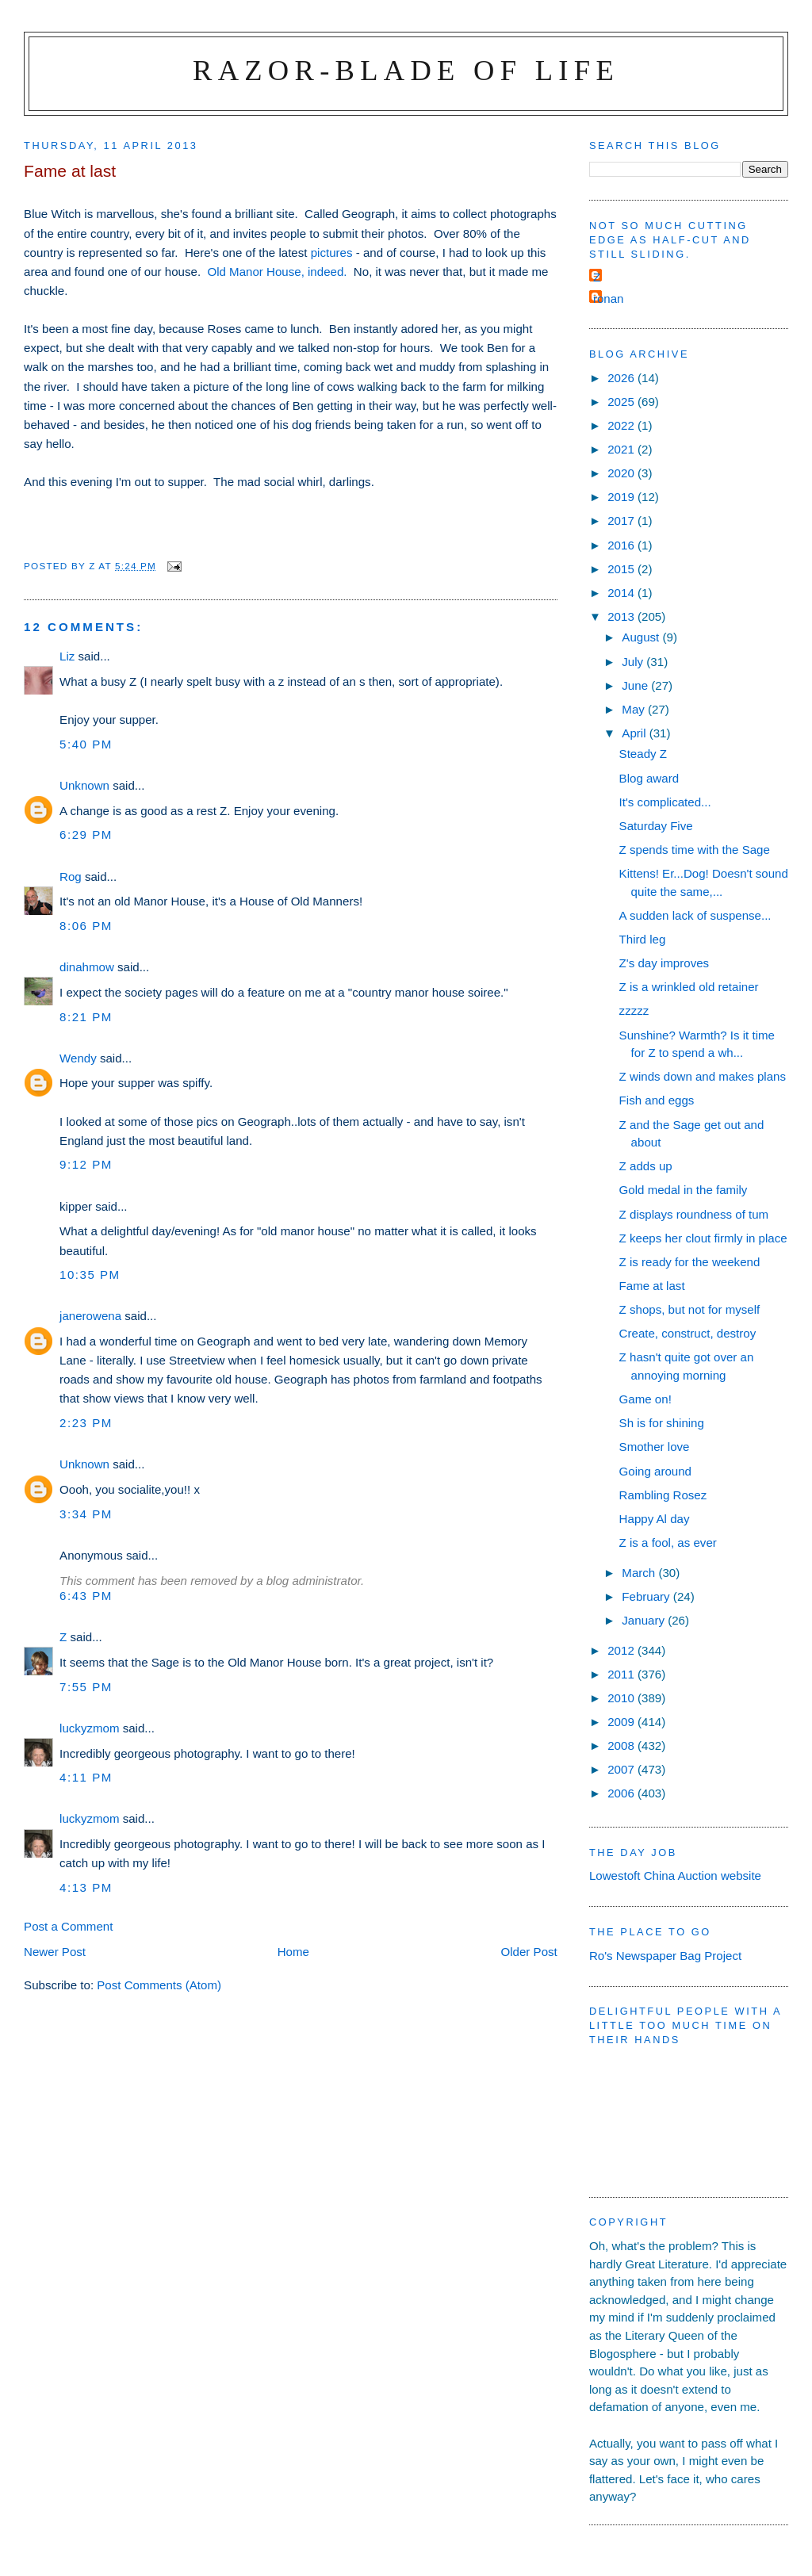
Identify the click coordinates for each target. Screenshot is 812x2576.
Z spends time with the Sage (694, 849)
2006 (622, 1793)
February (647, 1596)
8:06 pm (86, 925)
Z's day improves (664, 963)
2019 (622, 496)
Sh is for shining (661, 1423)
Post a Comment (68, 1926)
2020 (622, 473)
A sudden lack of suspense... (695, 915)
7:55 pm (86, 1687)
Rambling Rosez (663, 1495)
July (634, 661)
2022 (622, 425)
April (635, 733)
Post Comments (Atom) (159, 1985)
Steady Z (643, 753)
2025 (622, 401)
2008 (622, 1745)
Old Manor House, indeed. (277, 271)
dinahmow (86, 967)
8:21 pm (86, 1017)
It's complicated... (665, 802)
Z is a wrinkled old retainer (689, 986)
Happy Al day (654, 1518)
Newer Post (55, 1951)
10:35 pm (90, 1274)
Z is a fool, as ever (668, 1542)
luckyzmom (89, 1728)
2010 (622, 1698)
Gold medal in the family (683, 1189)
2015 (622, 569)
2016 (622, 545)
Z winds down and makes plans (702, 1076)
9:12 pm (86, 1164)
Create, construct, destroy (687, 1333)
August (642, 637)
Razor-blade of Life (406, 70)
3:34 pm (86, 1514)
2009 (622, 1721)
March (640, 1572)
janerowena (90, 1315)
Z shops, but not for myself (689, 1309)
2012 (622, 1650)
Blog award (649, 778)
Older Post (529, 1951)
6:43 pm (86, 1595)
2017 (622, 520)
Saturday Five (656, 826)
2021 (622, 449)
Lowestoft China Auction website (675, 1875)
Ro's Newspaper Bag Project (665, 1955)
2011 (622, 1674)
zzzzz (634, 1010)
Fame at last (652, 1285)
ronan (608, 298)
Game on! (645, 1399)
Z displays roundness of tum (694, 1214)
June (636, 685)
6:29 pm (86, 834)
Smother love (654, 1446)
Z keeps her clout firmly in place (703, 1238)
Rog (70, 876)
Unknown (84, 785)
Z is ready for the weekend (689, 1262)
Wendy (78, 1058)
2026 (622, 378)
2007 (622, 1769)
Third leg (642, 939)
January (645, 1620)
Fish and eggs (657, 1100)
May (635, 709)
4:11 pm (86, 1777)
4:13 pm (86, 1887)
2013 (622, 616)
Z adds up (645, 1166)
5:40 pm (86, 744)
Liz (67, 656)
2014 (622, 592)
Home (293, 1951)
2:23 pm (86, 1423)
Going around (655, 1471)
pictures (332, 252)
